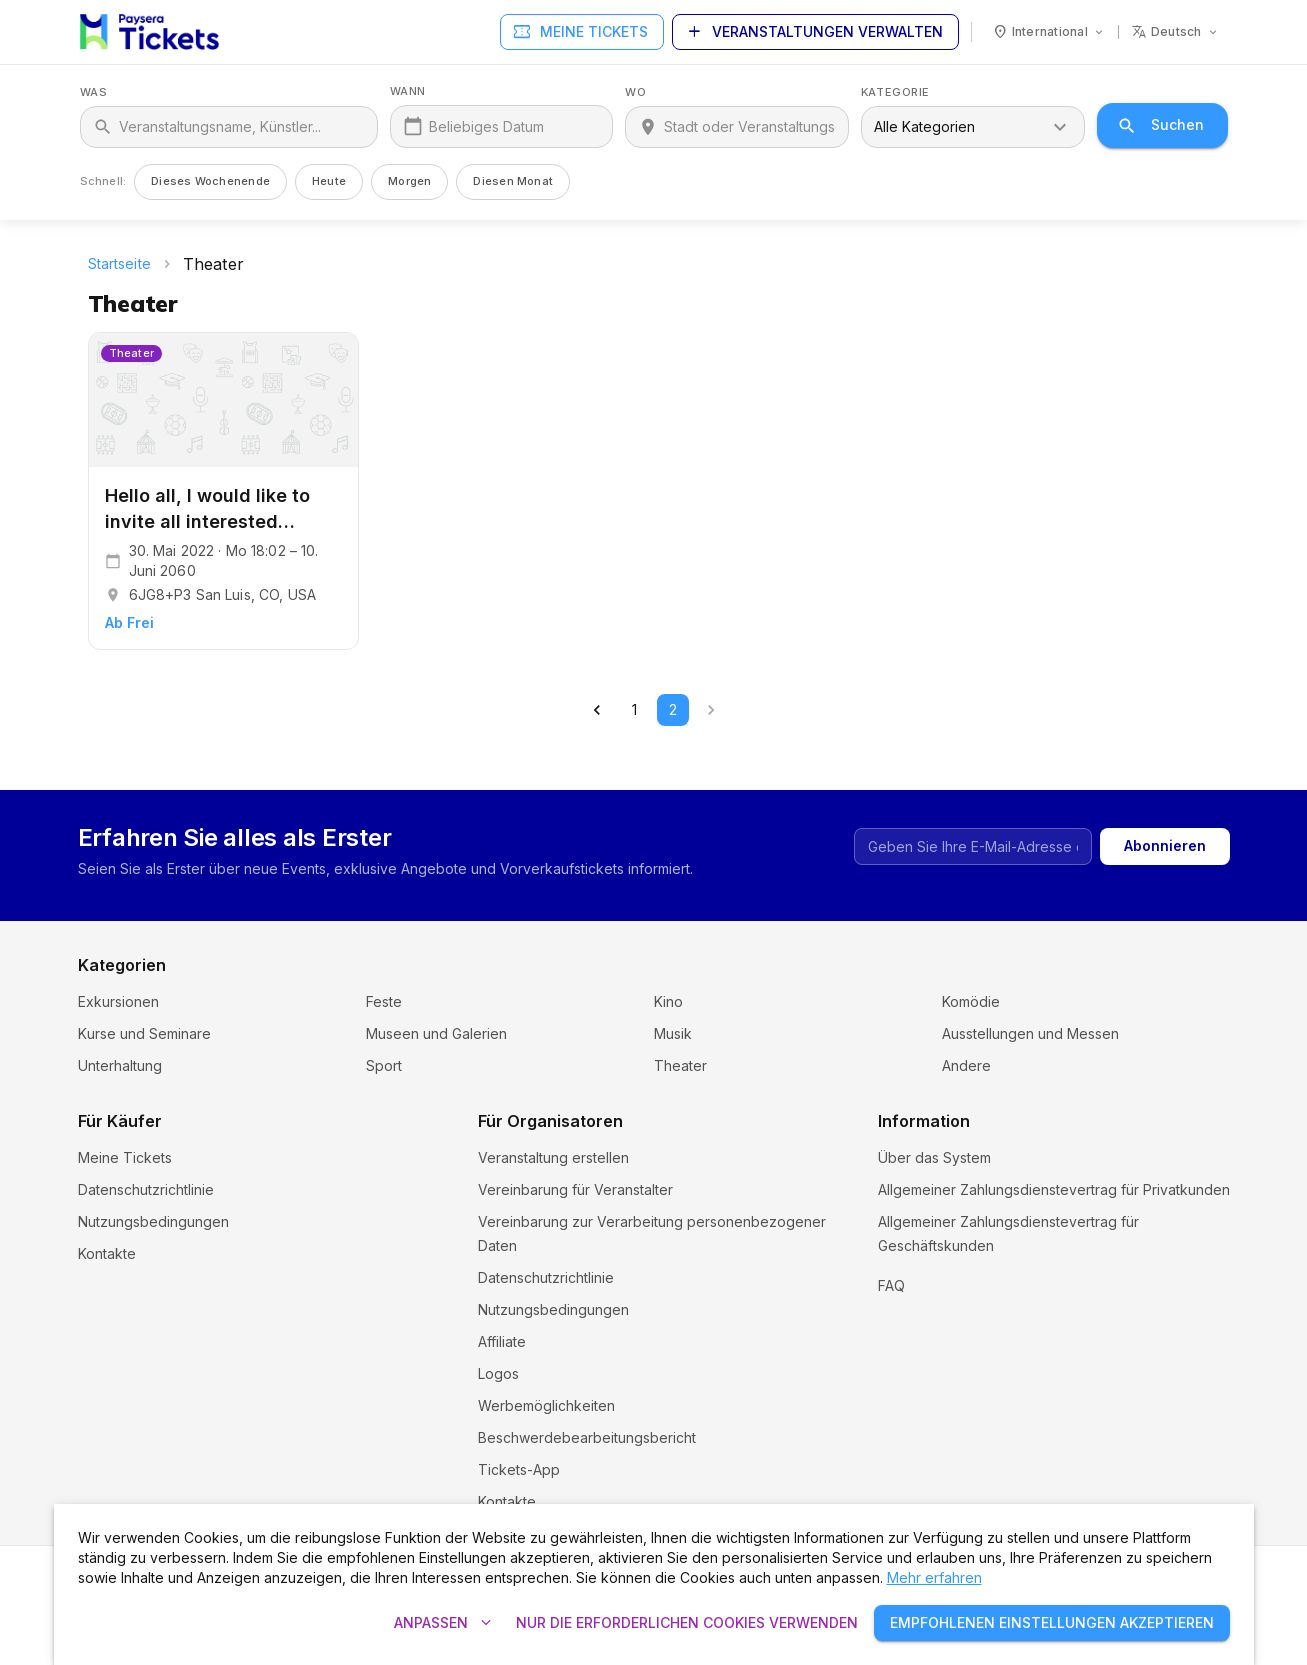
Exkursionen (118, 1001)
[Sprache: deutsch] (1175, 32)
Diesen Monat (513, 181)
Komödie (971, 1001)
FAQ (891, 1309)
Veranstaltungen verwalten (815, 32)
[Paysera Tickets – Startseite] (149, 32)
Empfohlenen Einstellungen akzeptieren (1052, 1623)
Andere (966, 1065)
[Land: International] (1049, 32)
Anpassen (443, 1623)
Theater (680, 1065)
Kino (668, 1001)
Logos (498, 1373)
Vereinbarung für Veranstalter (575, 1189)
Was (94, 92)
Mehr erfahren (934, 1577)
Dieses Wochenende (210, 181)
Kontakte (107, 1253)
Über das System (934, 1157)
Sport (384, 1065)
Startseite (119, 263)
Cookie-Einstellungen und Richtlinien (998, 1277)
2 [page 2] (673, 710)
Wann (408, 91)
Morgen (409, 181)
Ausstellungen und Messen (1030, 1033)
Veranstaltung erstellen (553, 1157)
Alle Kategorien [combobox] (924, 126)
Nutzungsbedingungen (153, 1221)
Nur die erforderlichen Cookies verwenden (687, 1623)
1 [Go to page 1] (635, 710)
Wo (635, 92)
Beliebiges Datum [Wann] (486, 126)
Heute (329, 181)
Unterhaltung (120, 1065)
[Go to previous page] (597, 710)
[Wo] (750, 127)
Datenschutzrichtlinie (146, 1189)
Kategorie (895, 92)
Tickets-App (519, 1469)
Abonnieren (1165, 846)
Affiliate (502, 1341)
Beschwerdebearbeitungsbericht (587, 1437)
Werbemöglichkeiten (546, 1405)
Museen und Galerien (436, 1033)
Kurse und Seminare (144, 1033)
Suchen (1162, 125)
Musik (673, 1033)
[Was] (242, 127)
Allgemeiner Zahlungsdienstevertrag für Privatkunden (1054, 1189)
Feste (384, 1001)
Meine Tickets (582, 32)
